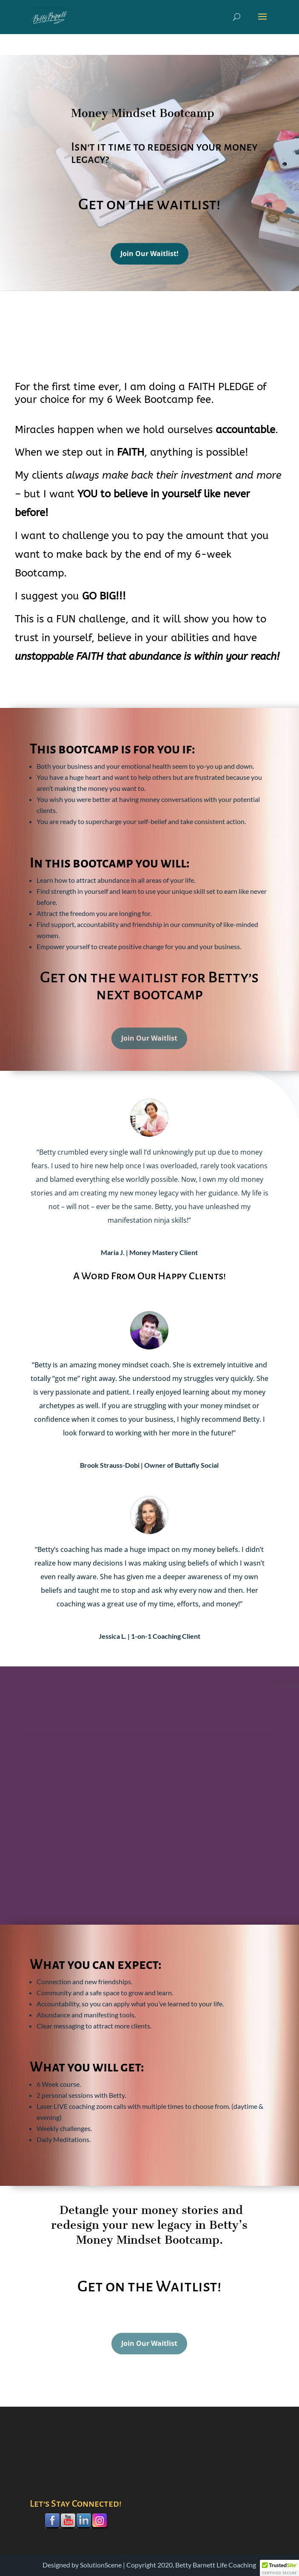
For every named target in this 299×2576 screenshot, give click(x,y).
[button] (279, 2568)
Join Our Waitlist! (149, 257)
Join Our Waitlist (149, 1051)
